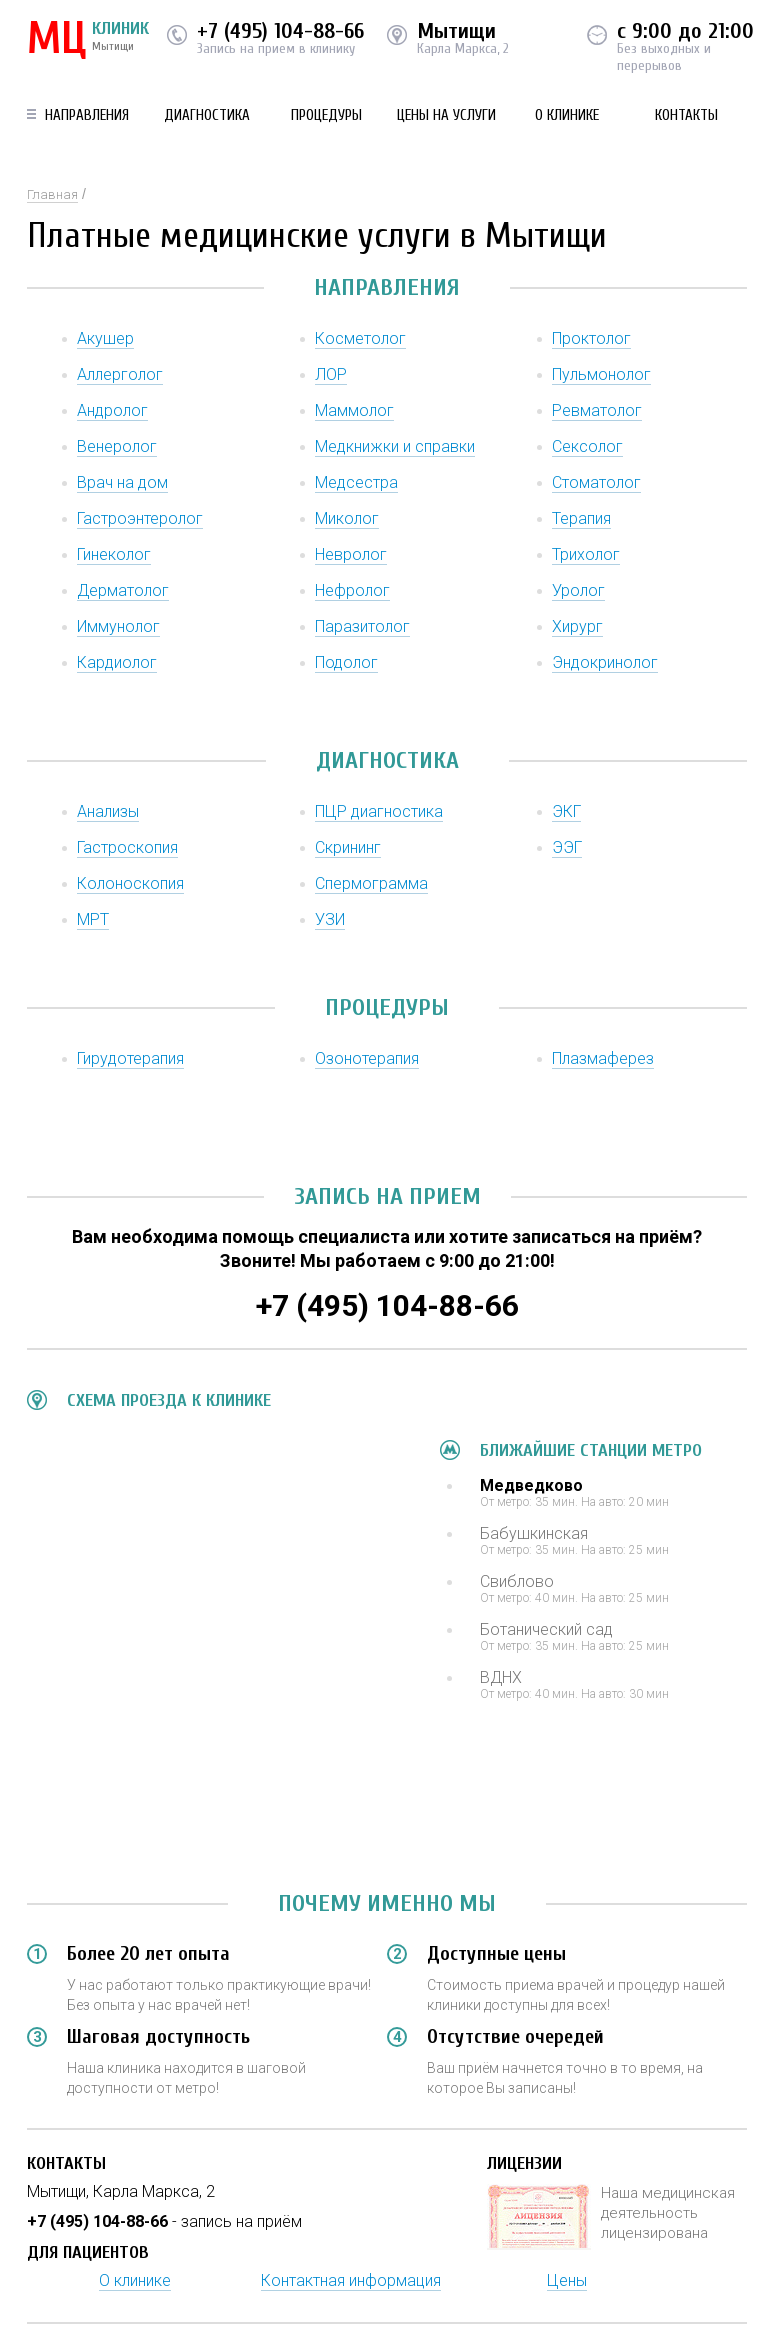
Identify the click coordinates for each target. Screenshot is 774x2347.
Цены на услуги (446, 115)
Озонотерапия (367, 1058)
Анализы (108, 811)
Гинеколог (114, 554)
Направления (87, 115)
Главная (52, 194)
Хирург (577, 626)
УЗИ (330, 919)
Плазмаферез (603, 1058)
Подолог (346, 662)
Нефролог (352, 590)
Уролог (578, 590)
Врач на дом (122, 482)
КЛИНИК (88, 40)
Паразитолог (362, 626)
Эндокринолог (605, 662)
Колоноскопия (130, 883)
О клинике (567, 115)
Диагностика (207, 115)
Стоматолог (596, 482)
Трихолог (586, 554)
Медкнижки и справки (395, 446)
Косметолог (360, 338)
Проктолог (591, 338)
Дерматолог (123, 590)
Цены (567, 2280)
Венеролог (117, 446)
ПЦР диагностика (379, 811)
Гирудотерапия (130, 1058)
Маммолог (354, 410)
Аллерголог (120, 374)
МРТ (93, 919)
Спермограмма (371, 883)
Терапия (581, 518)
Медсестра (356, 482)
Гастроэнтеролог (140, 518)
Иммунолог (118, 626)
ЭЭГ (567, 847)
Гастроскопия (127, 847)
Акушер (105, 338)
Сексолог (587, 446)
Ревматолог (597, 410)
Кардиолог (117, 662)
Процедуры (326, 115)
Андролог (112, 410)
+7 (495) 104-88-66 (280, 31)
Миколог (347, 518)
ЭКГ (566, 811)
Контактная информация (351, 2280)
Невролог (351, 554)
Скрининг (348, 847)
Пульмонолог (601, 374)
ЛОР (331, 374)
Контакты (686, 115)
